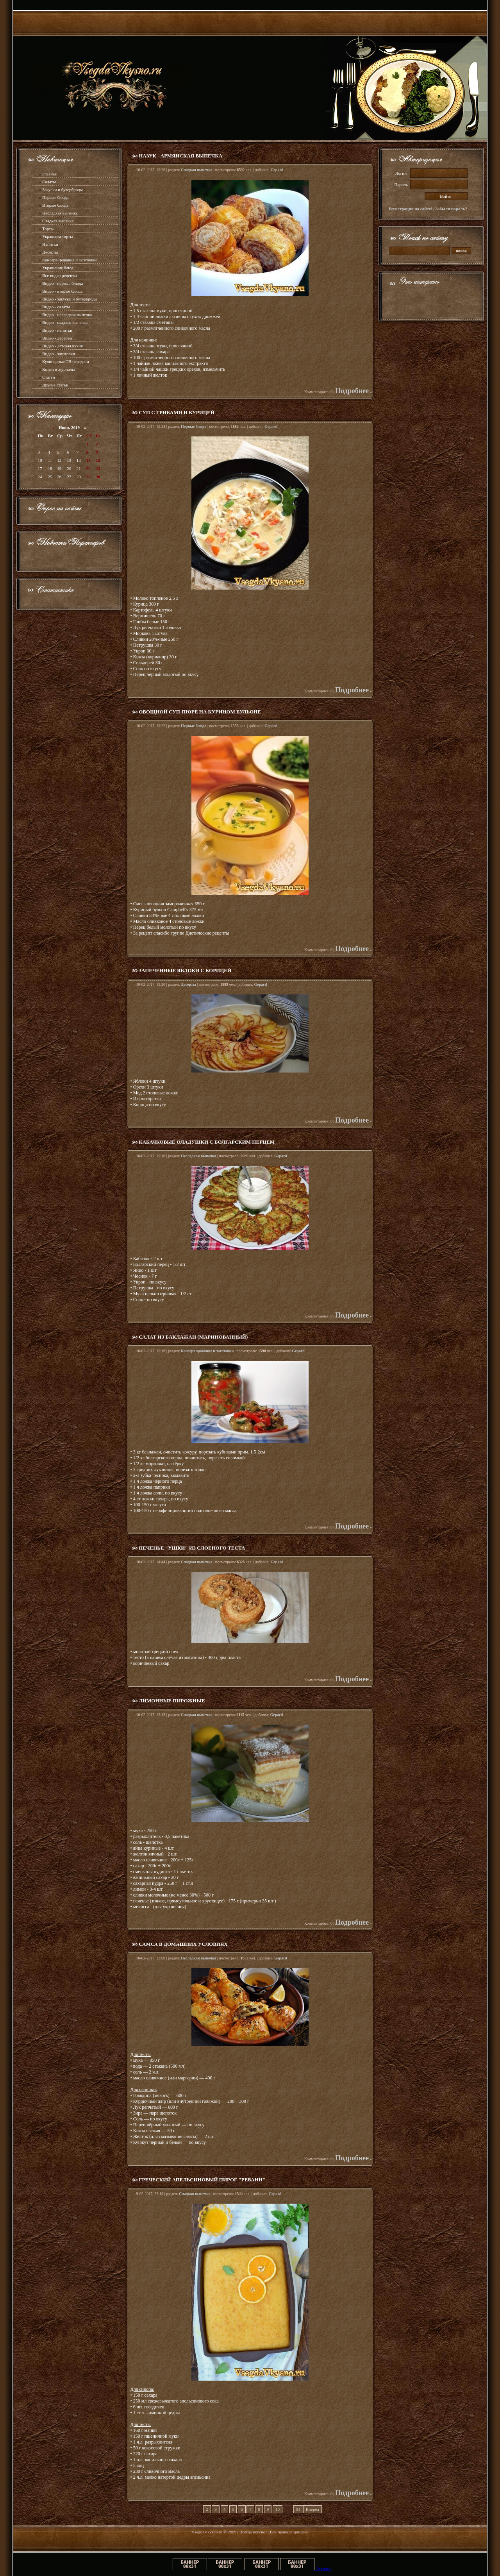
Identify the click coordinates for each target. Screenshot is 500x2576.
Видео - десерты (57, 338)
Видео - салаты (56, 306)
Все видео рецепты (59, 275)
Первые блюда (55, 197)
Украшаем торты (57, 236)
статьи (62, 385)
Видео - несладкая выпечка (67, 314)
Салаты (49, 181)
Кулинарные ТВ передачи (65, 361)
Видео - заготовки (58, 353)
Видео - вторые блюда (62, 291)
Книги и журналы (58, 369)
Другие (49, 385)
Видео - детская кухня (62, 345)
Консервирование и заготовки (69, 259)
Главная (49, 174)
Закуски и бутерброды (62, 189)
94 (298, 2509)
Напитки (50, 244)
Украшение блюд (57, 267)
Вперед (312, 2509)
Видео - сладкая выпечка (65, 322)
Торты (48, 228)
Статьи (48, 377)
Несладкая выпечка (60, 213)
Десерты (50, 252)
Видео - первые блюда (62, 283)
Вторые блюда (55, 205)
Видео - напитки (57, 330)
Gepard (277, 170)
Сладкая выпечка (57, 220)
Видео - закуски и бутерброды (69, 299)
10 (277, 2509)
